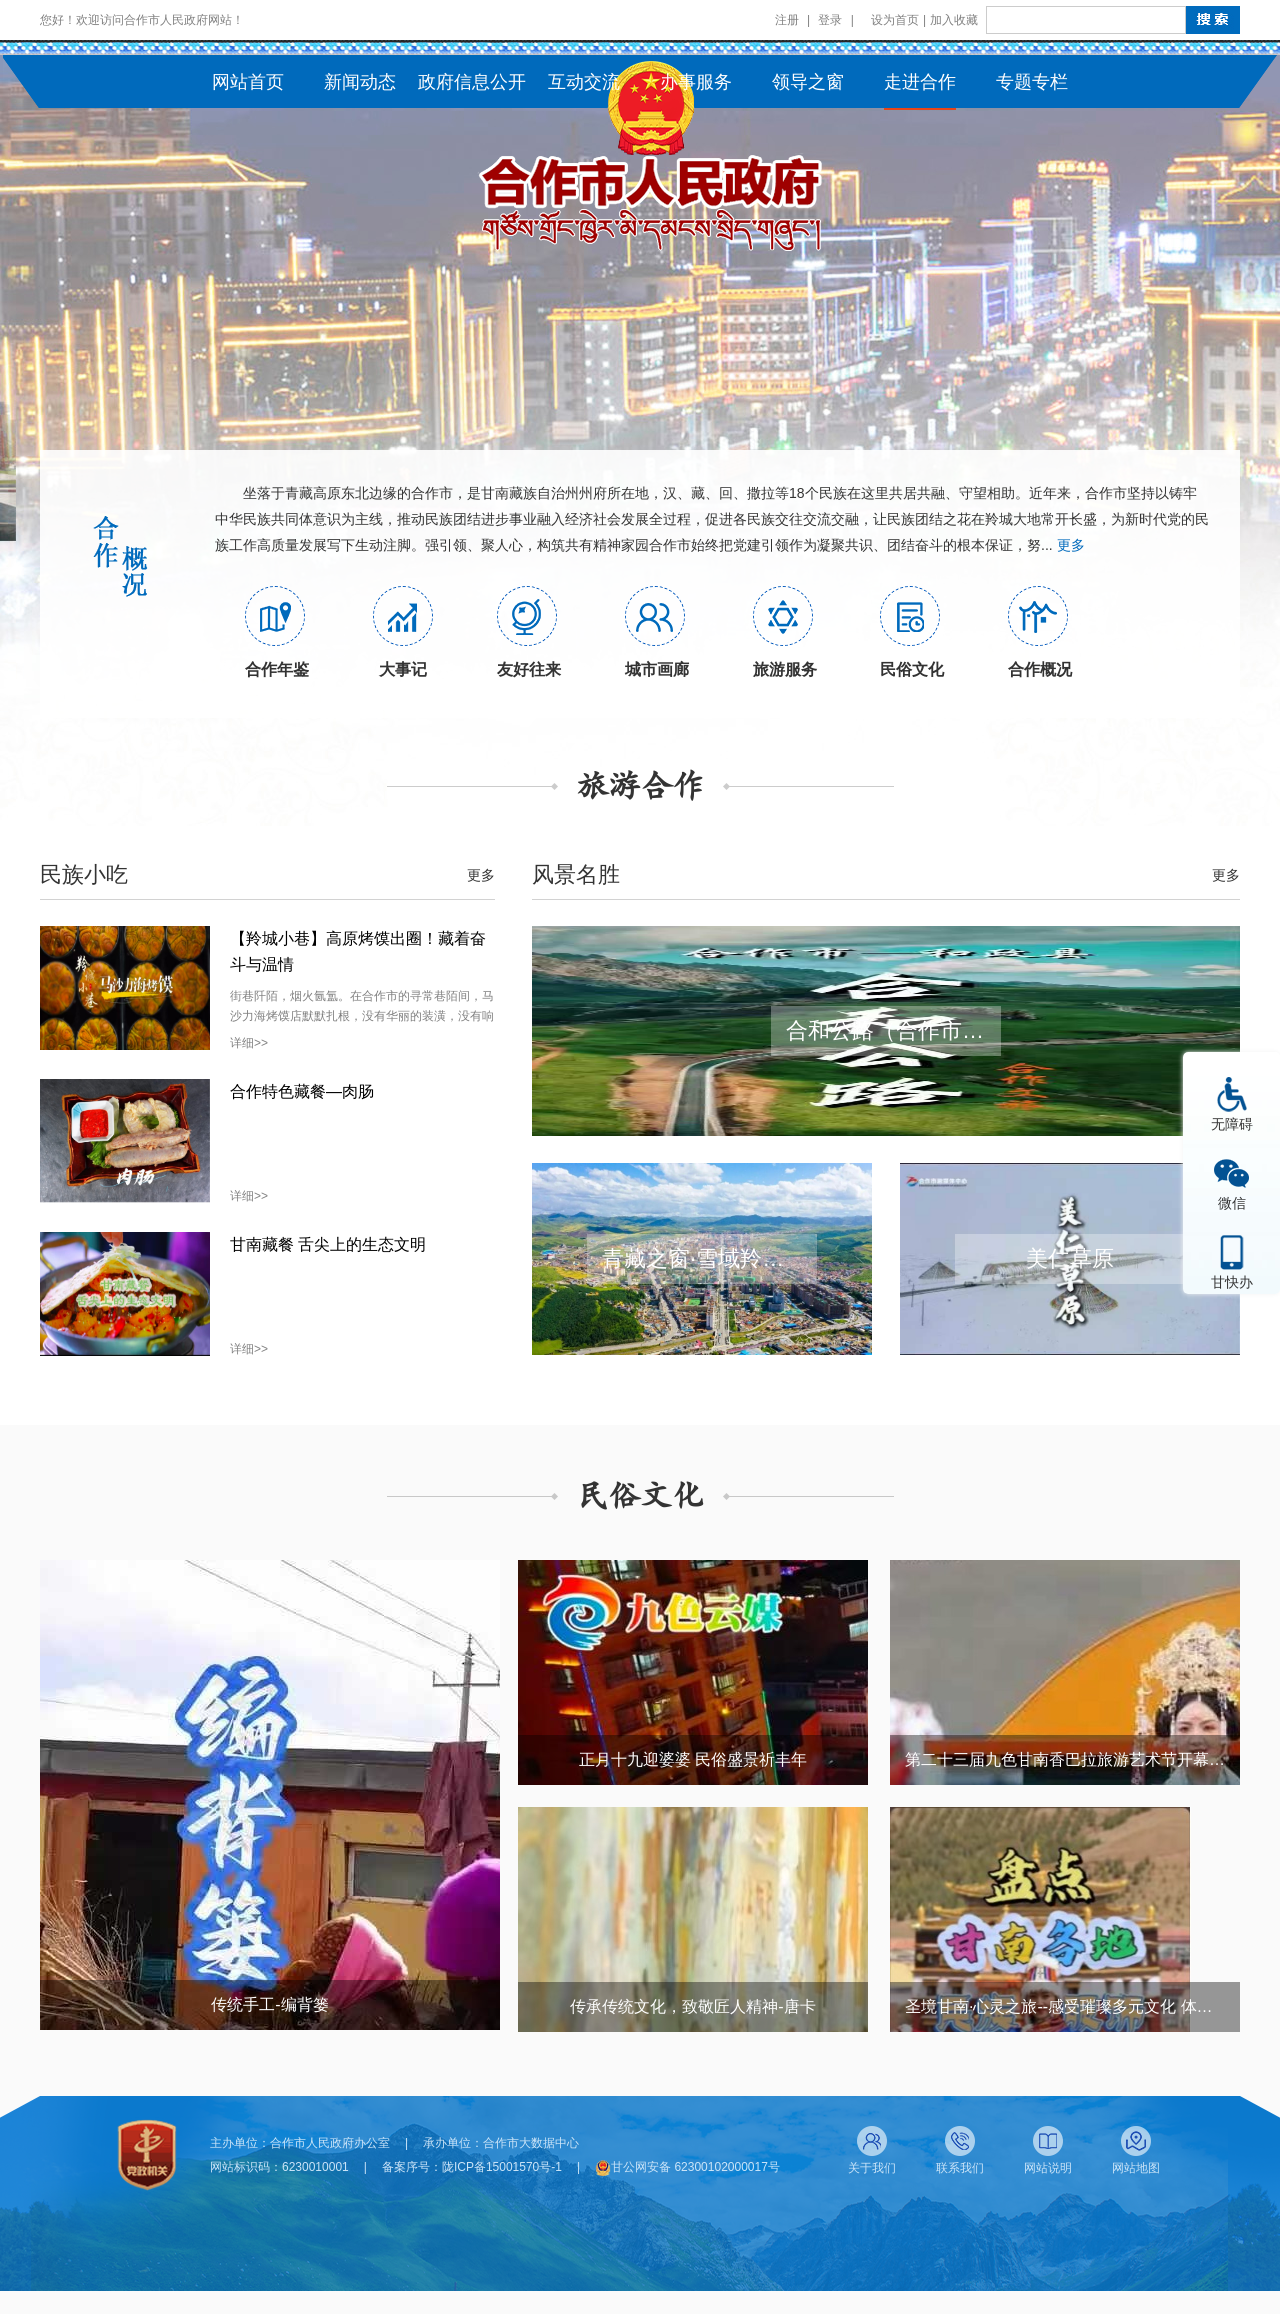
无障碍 (1232, 1123)
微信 (1232, 1202)
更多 (1071, 545)
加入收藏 (954, 20)
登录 (830, 20)
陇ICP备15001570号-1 (502, 2167)
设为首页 (895, 20)
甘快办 (1232, 1281)
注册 (787, 20)
